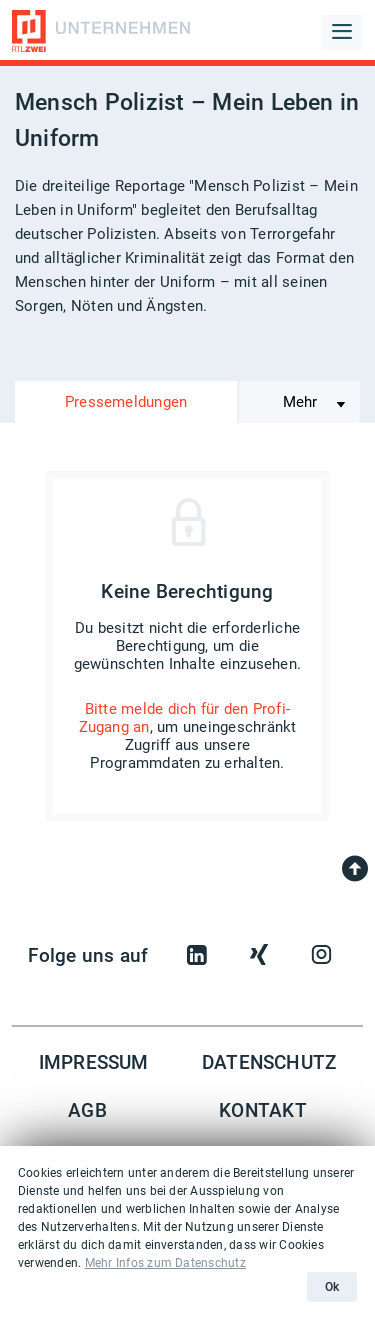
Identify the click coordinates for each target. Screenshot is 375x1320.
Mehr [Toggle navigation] (300, 402)
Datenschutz (269, 1063)
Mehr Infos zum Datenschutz (165, 1263)
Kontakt (263, 1111)
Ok (332, 1287)
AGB (87, 1111)
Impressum (94, 1063)
